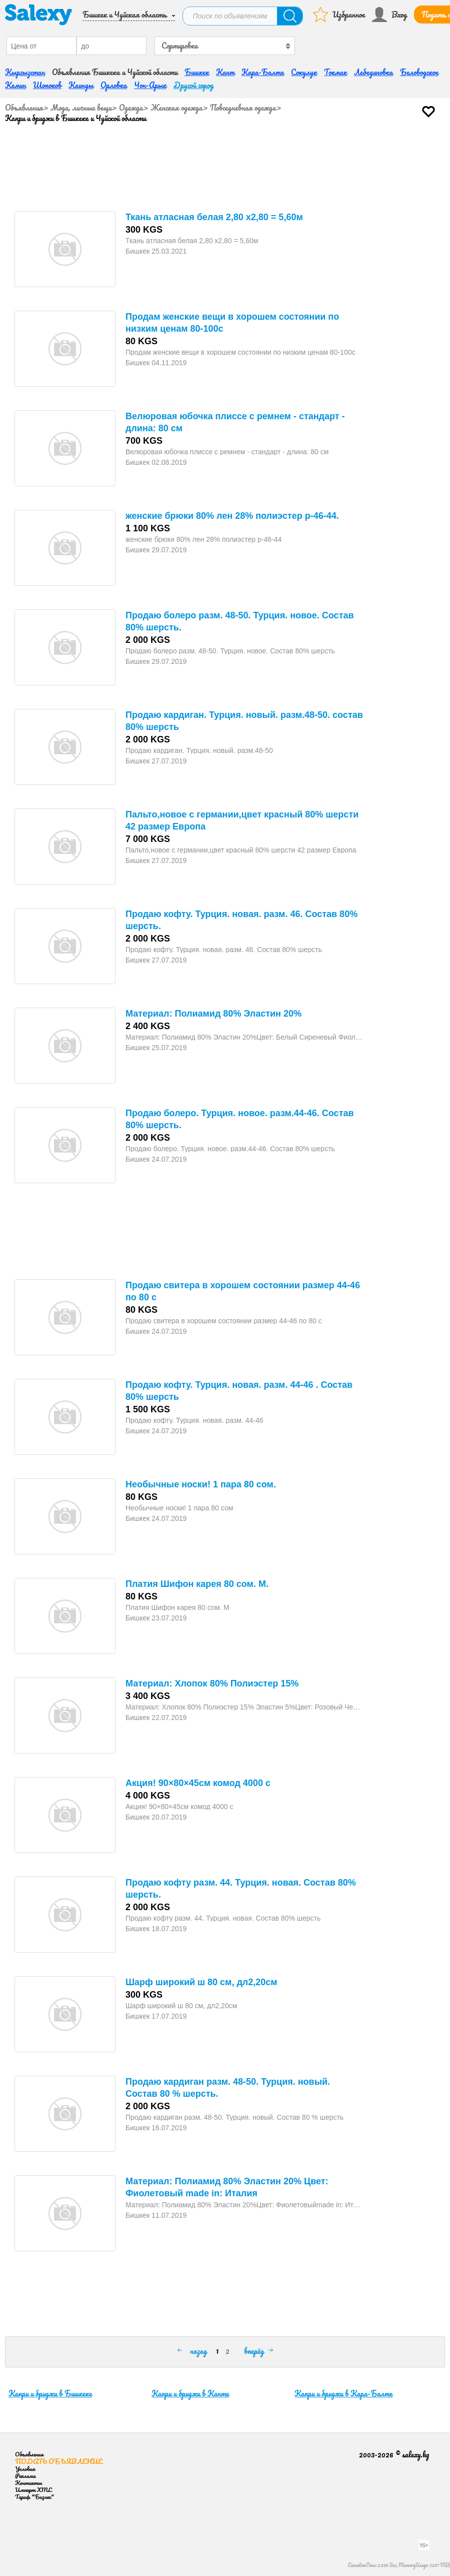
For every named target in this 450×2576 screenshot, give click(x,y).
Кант (225, 70)
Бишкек (196, 70)
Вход (399, 14)
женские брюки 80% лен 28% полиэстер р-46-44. (232, 513)
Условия (25, 2466)
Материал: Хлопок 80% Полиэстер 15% (212, 1681)
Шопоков (47, 83)
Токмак (335, 70)
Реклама (25, 2473)
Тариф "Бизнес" (34, 2494)
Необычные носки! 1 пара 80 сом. (201, 1482)
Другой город (194, 83)
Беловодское (419, 70)
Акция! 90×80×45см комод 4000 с (198, 1781)
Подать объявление (58, 2458)
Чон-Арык (150, 83)
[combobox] (224, 43)
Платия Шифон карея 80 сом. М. (197, 1581)
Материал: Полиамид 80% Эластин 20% (214, 1011)
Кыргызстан (25, 70)
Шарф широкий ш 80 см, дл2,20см (202, 1980)
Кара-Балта (263, 70)
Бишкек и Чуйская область (124, 14)
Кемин (15, 83)
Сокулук (304, 70)
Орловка (113, 83)
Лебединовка (373, 70)
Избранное (348, 14)
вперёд (254, 2348)
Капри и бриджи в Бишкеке (50, 2391)
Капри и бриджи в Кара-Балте (343, 2391)
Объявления (24, 105)
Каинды (81, 83)
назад (198, 2348)
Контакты (28, 2480)
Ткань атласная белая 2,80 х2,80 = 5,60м (214, 215)
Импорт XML (33, 2487)
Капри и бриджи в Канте (190, 2391)
